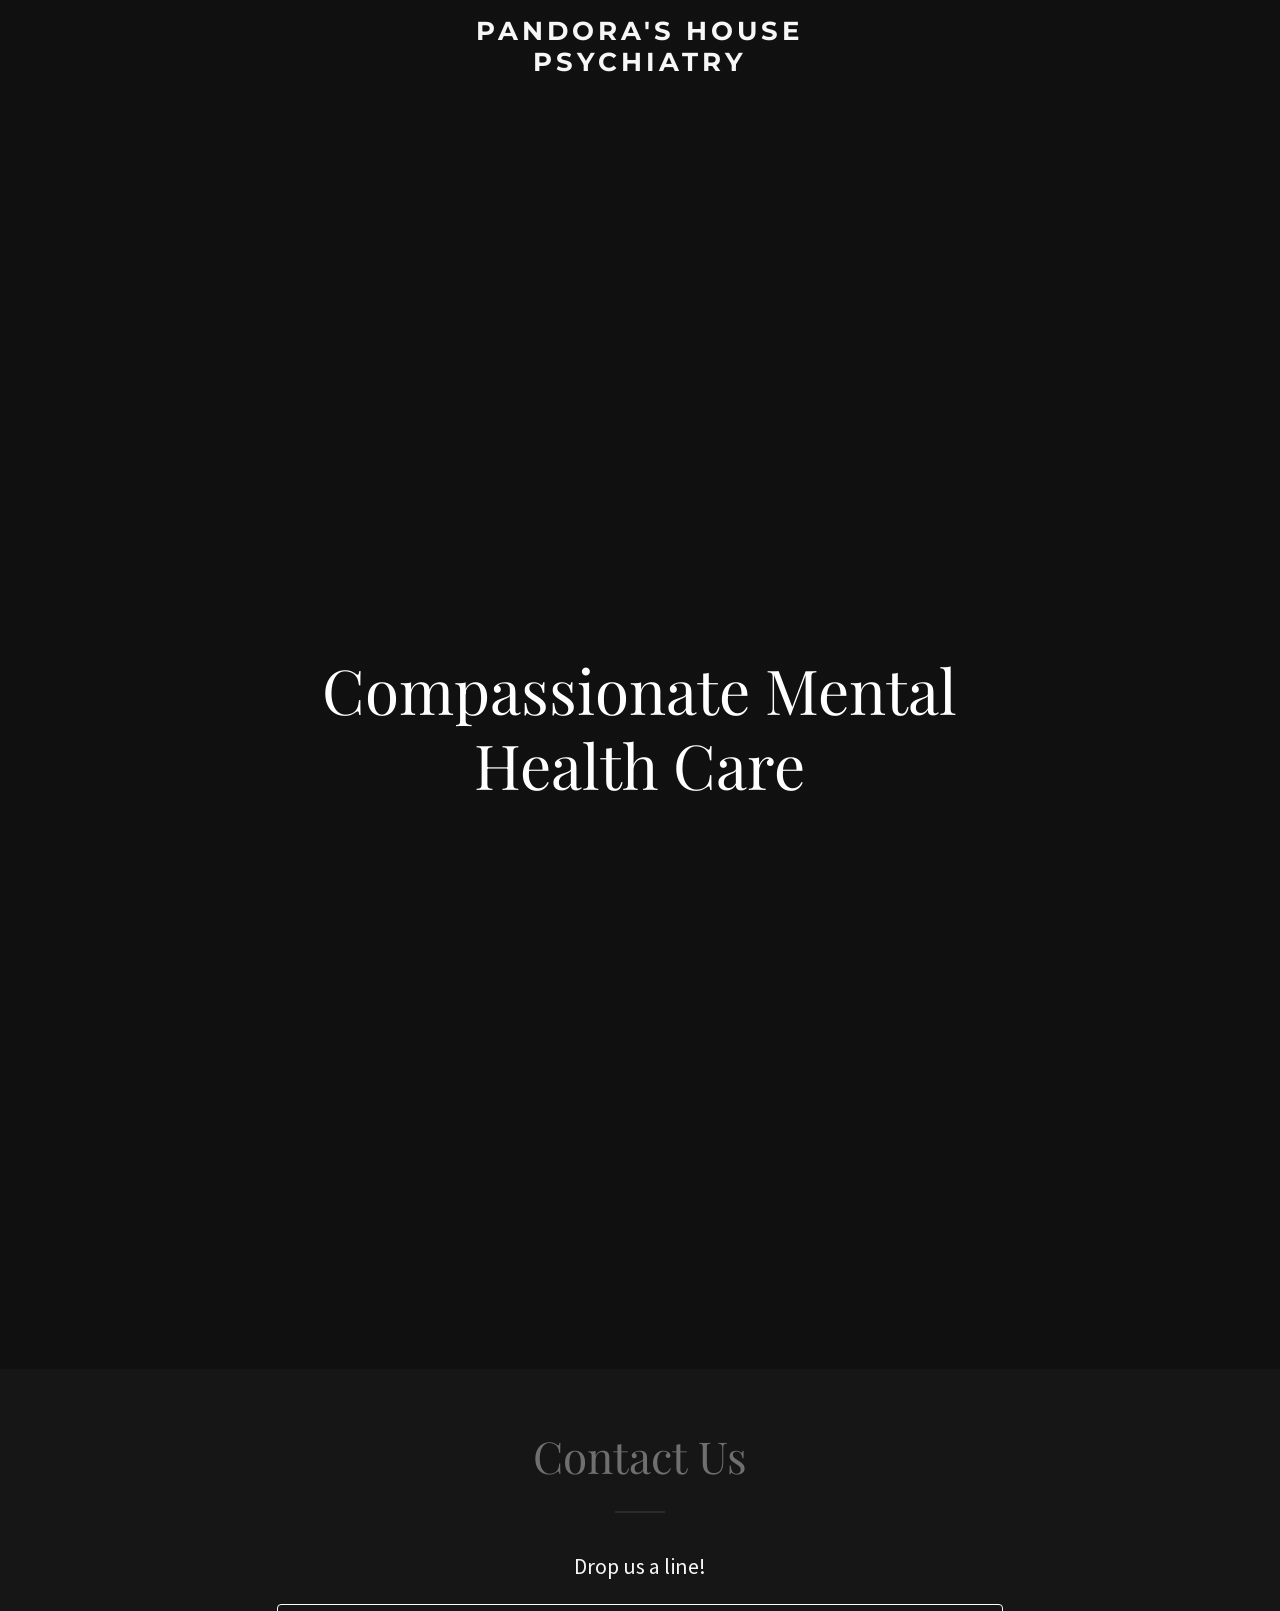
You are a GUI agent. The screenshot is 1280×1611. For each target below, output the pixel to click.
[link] (640, 65)
